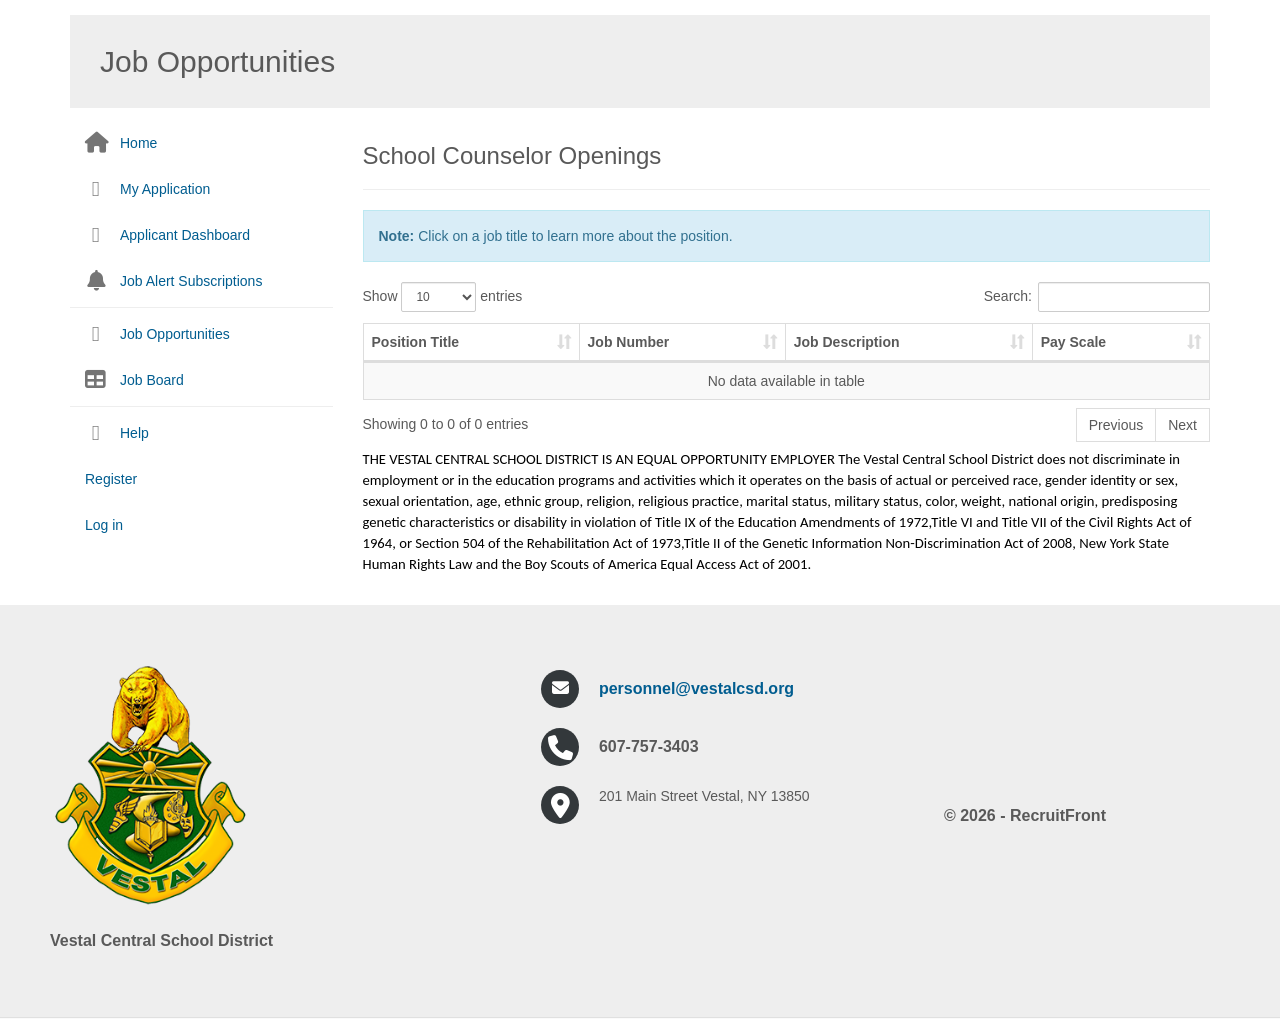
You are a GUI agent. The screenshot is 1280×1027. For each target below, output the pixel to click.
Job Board (152, 380)
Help (134, 433)
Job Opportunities (175, 334)
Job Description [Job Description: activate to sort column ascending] (847, 342)
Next (1182, 425)
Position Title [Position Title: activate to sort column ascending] (416, 342)
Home (138, 143)
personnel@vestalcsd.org (696, 688)
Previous (1116, 425)
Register (111, 479)
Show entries (443, 297)
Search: (1097, 297)
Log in (104, 525)
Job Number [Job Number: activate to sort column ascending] (629, 342)
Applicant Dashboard (185, 235)
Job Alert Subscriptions (191, 281)
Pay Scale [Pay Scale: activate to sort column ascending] (1073, 342)
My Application (165, 189)
